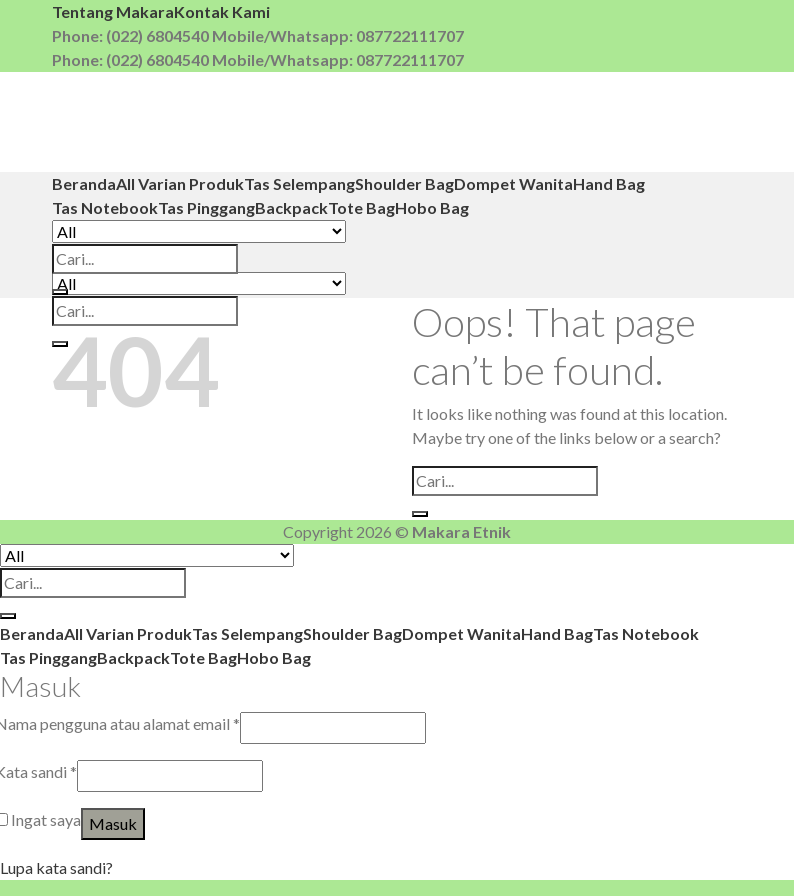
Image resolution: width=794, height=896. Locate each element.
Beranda (84, 183)
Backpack (291, 207)
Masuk (113, 823)
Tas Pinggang (206, 207)
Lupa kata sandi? (56, 867)
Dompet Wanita (513, 183)
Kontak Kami (222, 11)
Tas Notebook (105, 207)
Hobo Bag (432, 207)
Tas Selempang (299, 183)
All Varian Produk (180, 183)
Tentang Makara (113, 11)
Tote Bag (361, 207)
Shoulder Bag (404, 183)
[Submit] (60, 292)
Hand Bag (609, 183)
